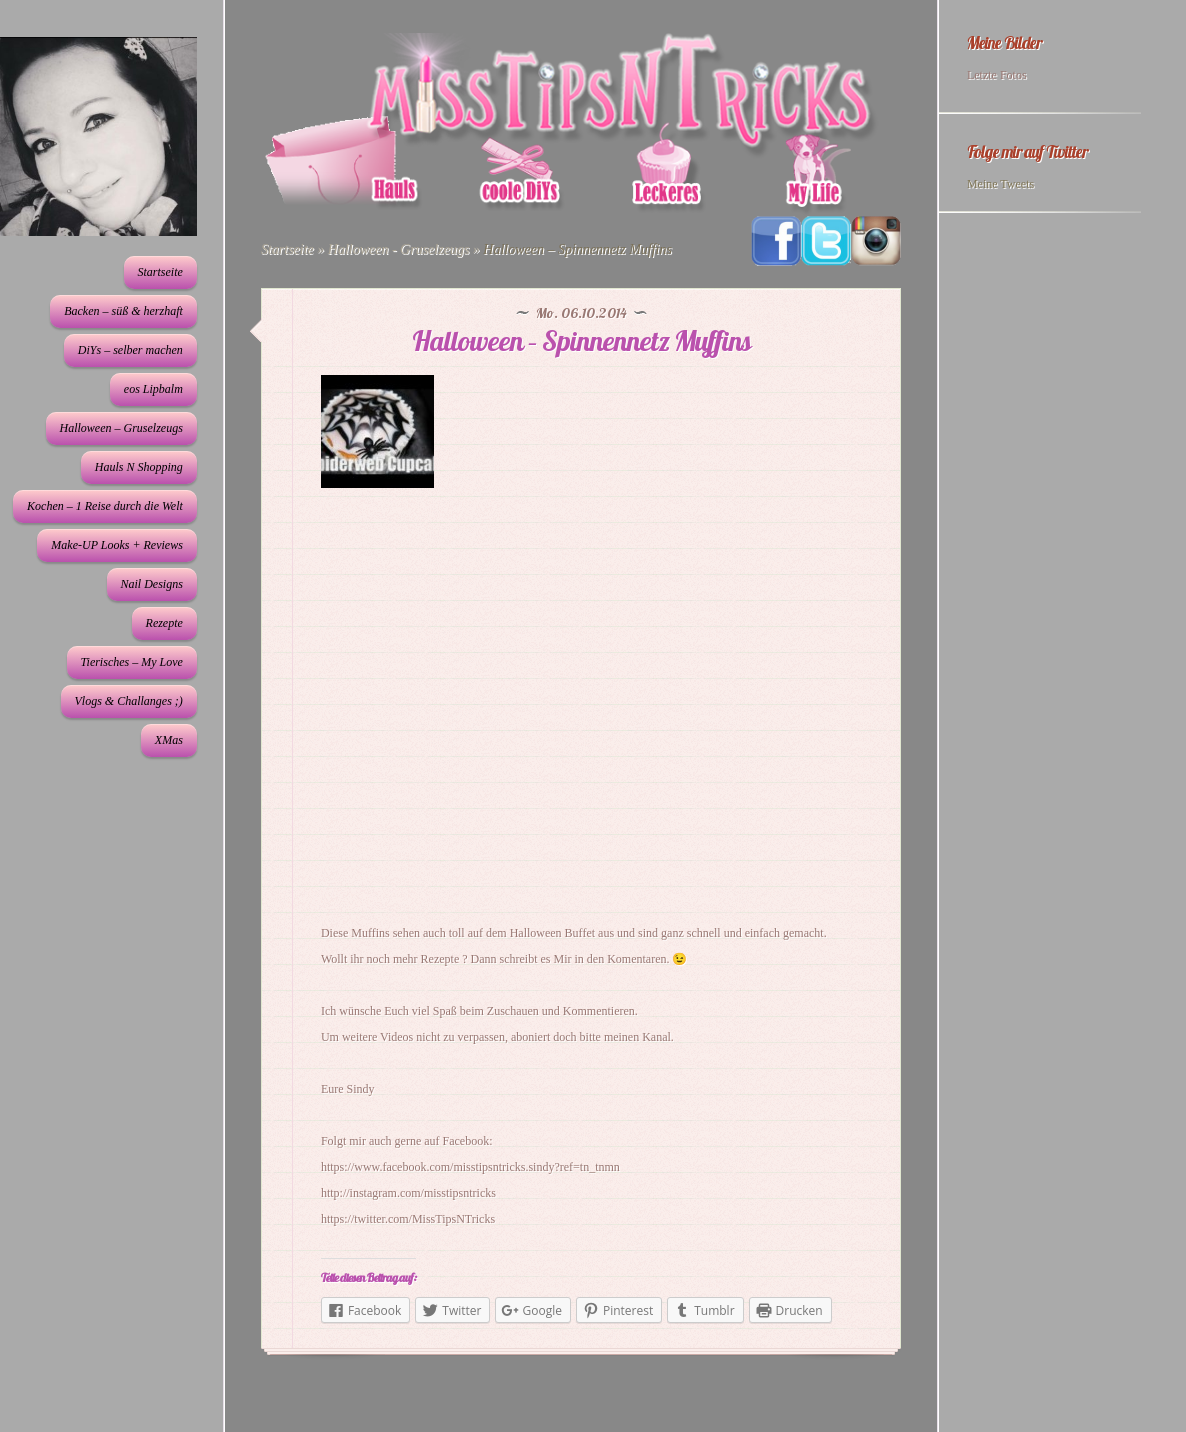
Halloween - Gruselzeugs (399, 249)
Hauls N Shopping (139, 467)
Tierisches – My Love (132, 662)
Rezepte (164, 623)
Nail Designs (152, 584)
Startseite (160, 272)
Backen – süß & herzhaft (123, 311)
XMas (169, 740)
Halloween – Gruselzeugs (121, 428)
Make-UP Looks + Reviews (117, 545)
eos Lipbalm (153, 389)
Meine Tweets (1000, 184)
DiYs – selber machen (130, 350)
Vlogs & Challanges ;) (129, 701)
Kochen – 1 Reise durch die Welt (105, 506)
